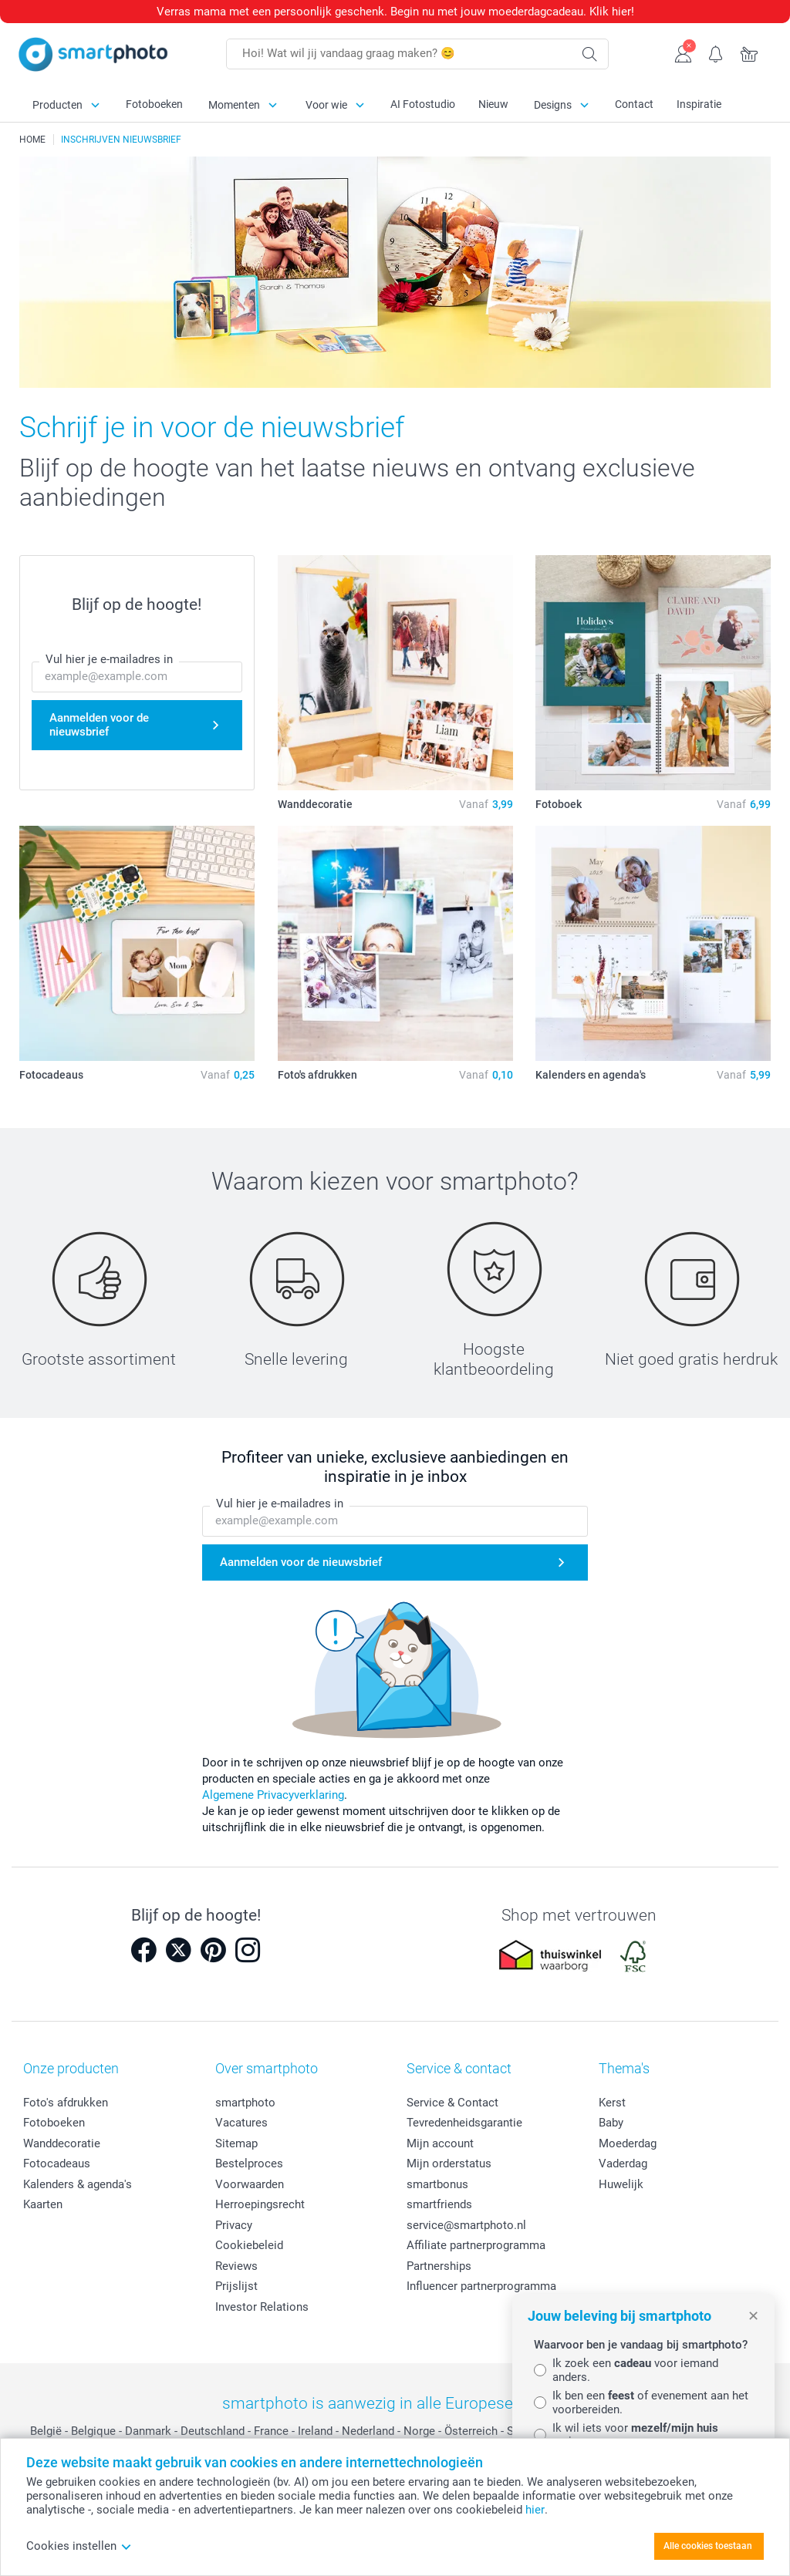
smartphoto (245, 2103)
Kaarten (42, 2204)
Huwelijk (621, 2184)
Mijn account (440, 2143)
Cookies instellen (79, 2546)
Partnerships (439, 2266)
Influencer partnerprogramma (481, 2286)
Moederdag (628, 2143)
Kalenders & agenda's (77, 2184)
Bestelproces (249, 2163)
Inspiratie (699, 104)
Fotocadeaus (56, 2163)
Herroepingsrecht (260, 2204)
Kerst (612, 2103)
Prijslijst (236, 2286)
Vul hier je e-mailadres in (109, 659)
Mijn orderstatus (449, 2163)
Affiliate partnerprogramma (476, 2245)
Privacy (233, 2225)
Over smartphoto (266, 2068)
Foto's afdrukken (65, 2103)
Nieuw (493, 104)
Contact (634, 104)
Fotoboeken (154, 104)
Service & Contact (452, 2103)
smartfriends (439, 2204)
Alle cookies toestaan (707, 2546)
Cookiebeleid (249, 2245)
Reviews (236, 2266)
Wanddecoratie (61, 2143)
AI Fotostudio (422, 104)
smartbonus (437, 2184)
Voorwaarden (249, 2184)
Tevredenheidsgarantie (464, 2123)
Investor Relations (262, 2307)
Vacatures (241, 2123)
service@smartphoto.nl (466, 2225)
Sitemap (236, 2143)
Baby (611, 2123)
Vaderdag (623, 2163)
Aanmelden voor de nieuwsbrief (99, 725)
